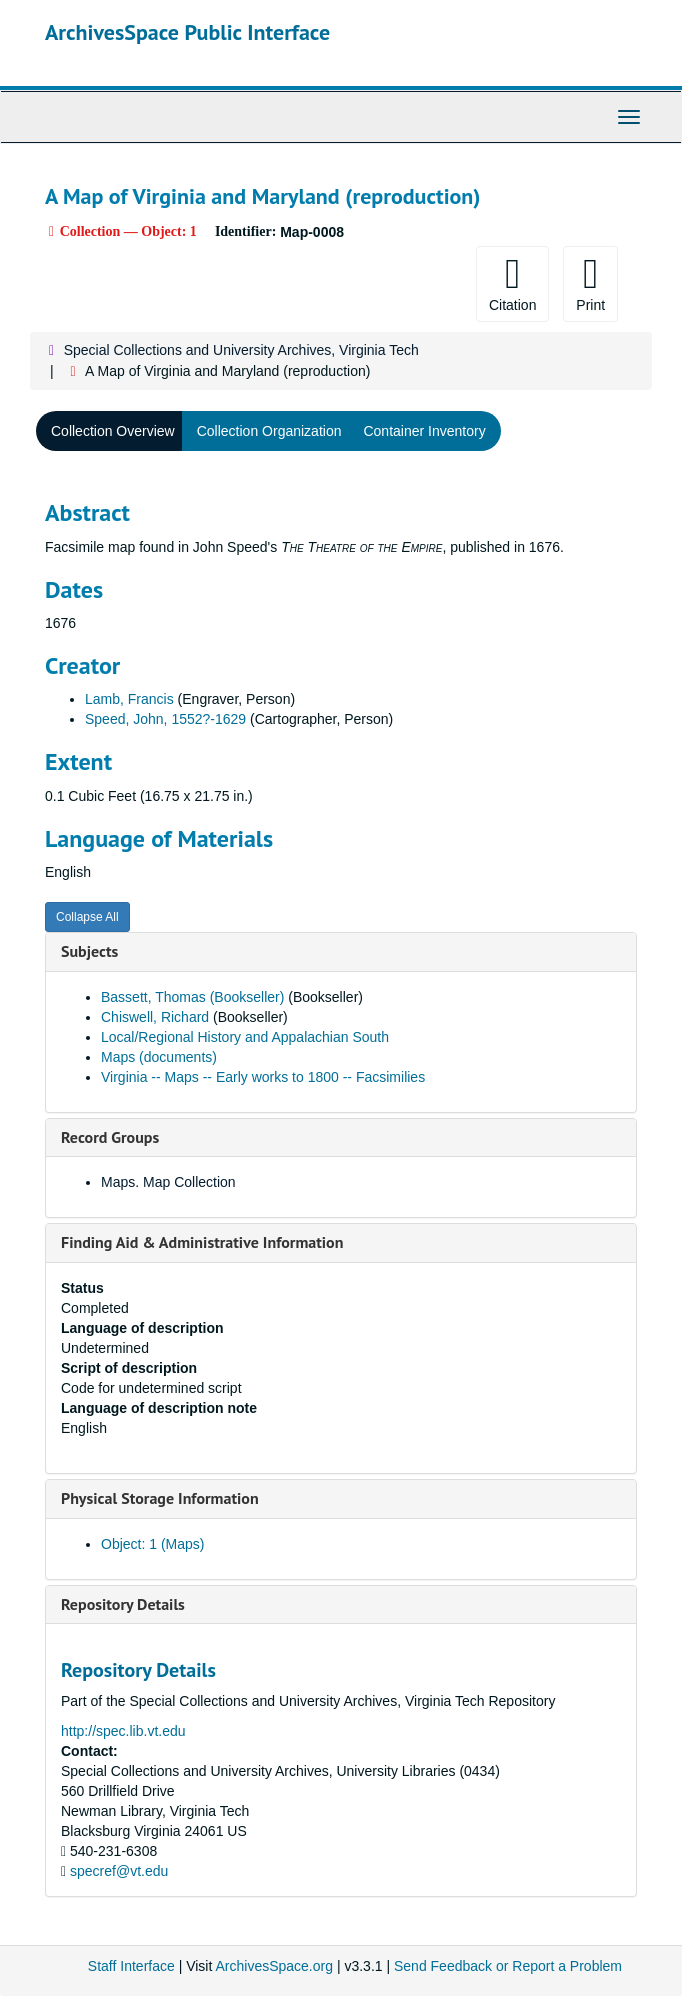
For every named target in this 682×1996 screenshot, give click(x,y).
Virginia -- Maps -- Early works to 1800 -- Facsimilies (263, 1077)
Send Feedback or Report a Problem (508, 1966)
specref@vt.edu (119, 1871)
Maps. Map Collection (168, 1182)
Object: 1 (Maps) (152, 1544)
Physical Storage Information (160, 1498)
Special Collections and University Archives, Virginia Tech (241, 350)
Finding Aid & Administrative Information (202, 1242)
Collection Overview (113, 431)
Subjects (89, 951)
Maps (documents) (159, 1057)
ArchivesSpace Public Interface (187, 32)
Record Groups (110, 1137)
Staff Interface (131, 1966)
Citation (512, 283)
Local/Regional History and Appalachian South (245, 1037)
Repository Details (123, 1604)
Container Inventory (424, 431)
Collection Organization (269, 431)
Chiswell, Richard (157, 1017)
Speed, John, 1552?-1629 (165, 719)
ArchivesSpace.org (274, 1966)
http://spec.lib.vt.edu (123, 1731)
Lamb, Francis (129, 699)
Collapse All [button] (87, 917)
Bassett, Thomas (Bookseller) (194, 997)
